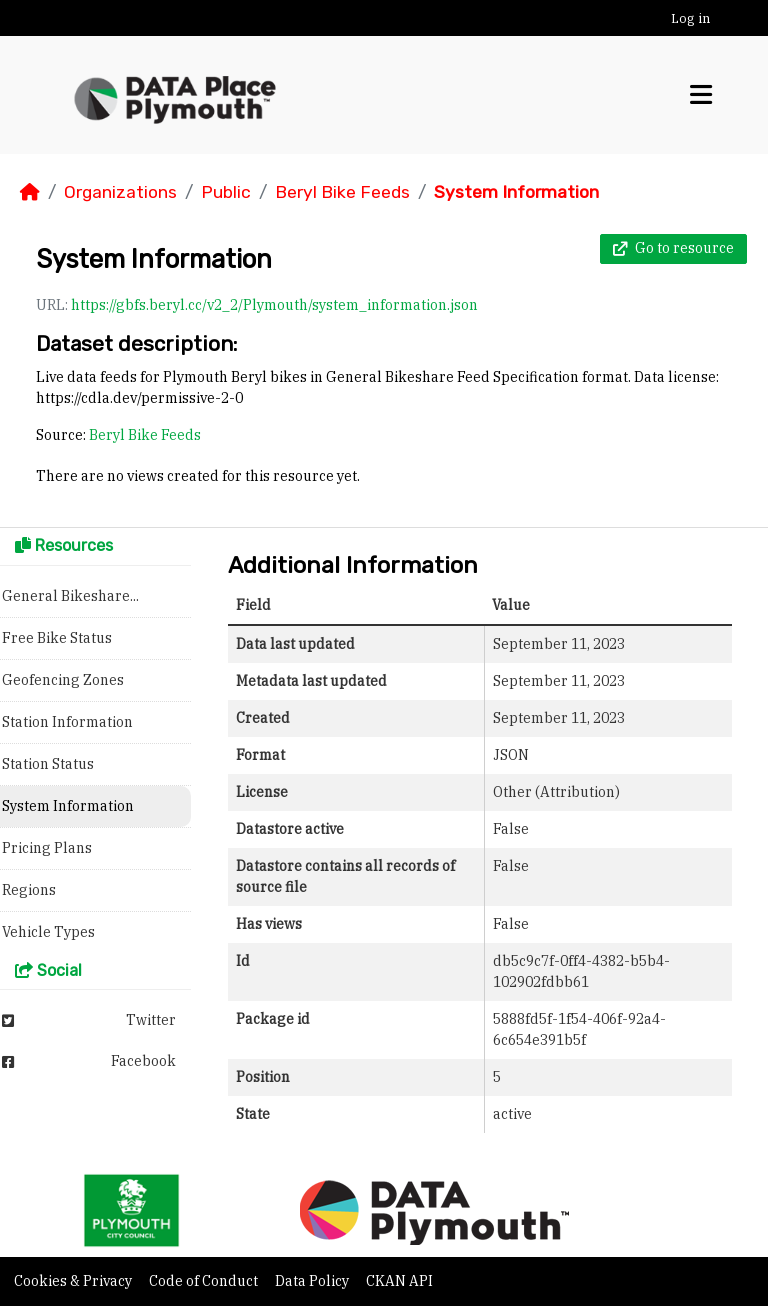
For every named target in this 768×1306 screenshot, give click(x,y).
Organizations (120, 192)
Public (226, 192)
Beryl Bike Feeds (342, 192)
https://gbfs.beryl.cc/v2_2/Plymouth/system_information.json (274, 305)
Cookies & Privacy (74, 1281)
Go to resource (673, 248)
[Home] (30, 192)
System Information (516, 192)
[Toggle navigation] (701, 95)
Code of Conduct (205, 1281)
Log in (690, 18)
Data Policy (313, 1281)
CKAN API (399, 1281)
